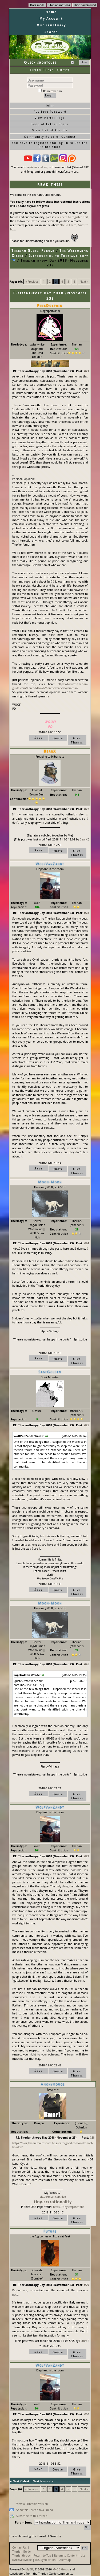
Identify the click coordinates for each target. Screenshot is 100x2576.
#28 (92, 2137)
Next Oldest (21, 2481)
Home (51, 12)
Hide (84, 62)
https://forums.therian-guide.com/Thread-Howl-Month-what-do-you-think (50, 686)
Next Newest (42, 2481)
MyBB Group (61, 2569)
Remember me (50, 91)
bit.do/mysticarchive (52, 2197)
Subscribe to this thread (31, 2516)
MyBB (29, 2569)
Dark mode (37, 5)
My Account (51, 18)
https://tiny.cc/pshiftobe (68, 2207)
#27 (86, 1856)
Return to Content (65, 2555)
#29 (86, 2285)
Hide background (85, 5)
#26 (86, 1664)
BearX (83, 839)
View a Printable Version (32, 2504)
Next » (84, 281)
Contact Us (19, 2547)
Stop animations (59, 5)
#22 (86, 809)
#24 (86, 1243)
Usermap (65, 2560)
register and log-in (39, 167)
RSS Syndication (45, 2560)
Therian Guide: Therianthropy (21, 2553)
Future (83, 2341)
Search (51, 32)
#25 (86, 1425)
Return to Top (42, 2555)
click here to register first (71, 217)
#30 (86, 2414)
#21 (86, 371)
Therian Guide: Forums (33, 250)
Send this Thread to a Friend (34, 2510)
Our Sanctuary (51, 25)
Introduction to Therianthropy (58, 255)
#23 (86, 913)
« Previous (31, 281)
